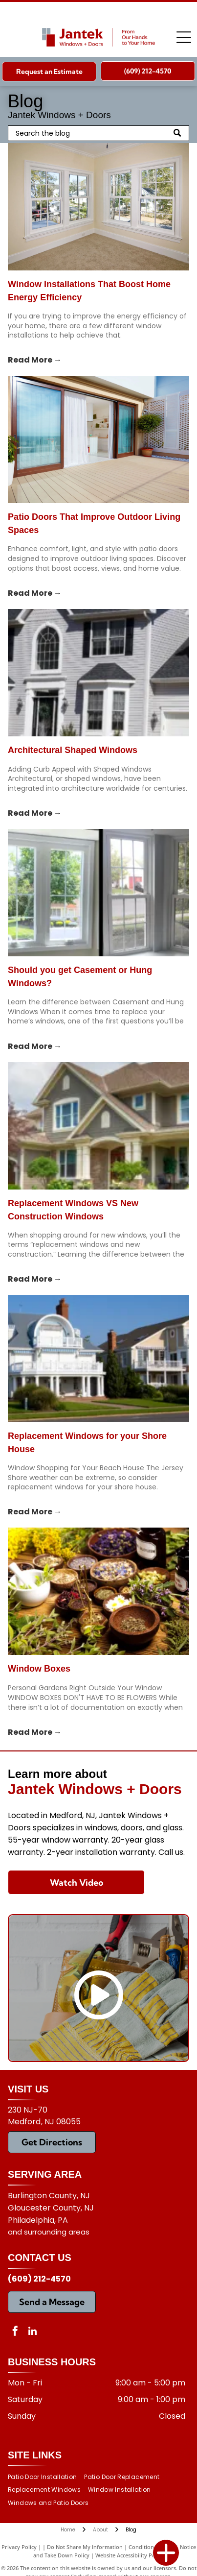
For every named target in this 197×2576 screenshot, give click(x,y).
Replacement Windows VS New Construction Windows (73, 1209)
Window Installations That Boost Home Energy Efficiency (89, 290)
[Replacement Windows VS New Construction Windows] (98, 1126)
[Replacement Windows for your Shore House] (98, 1358)
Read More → (35, 359)
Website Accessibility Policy (129, 2555)
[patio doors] (98, 439)
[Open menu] (183, 37)
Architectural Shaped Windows (72, 750)
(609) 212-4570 (39, 2278)
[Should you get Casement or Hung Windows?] (98, 892)
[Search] (98, 133)
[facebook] (15, 2332)
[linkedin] (32, 2332)
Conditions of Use (151, 2547)
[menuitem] (46, 2476)
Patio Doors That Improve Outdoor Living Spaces (94, 523)
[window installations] (98, 206)
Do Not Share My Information (85, 2547)
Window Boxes (39, 1669)
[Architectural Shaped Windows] (98, 672)
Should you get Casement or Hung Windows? (80, 976)
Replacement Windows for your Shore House (87, 1442)
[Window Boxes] (98, 1591)
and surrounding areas (48, 2232)
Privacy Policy (19, 2547)
